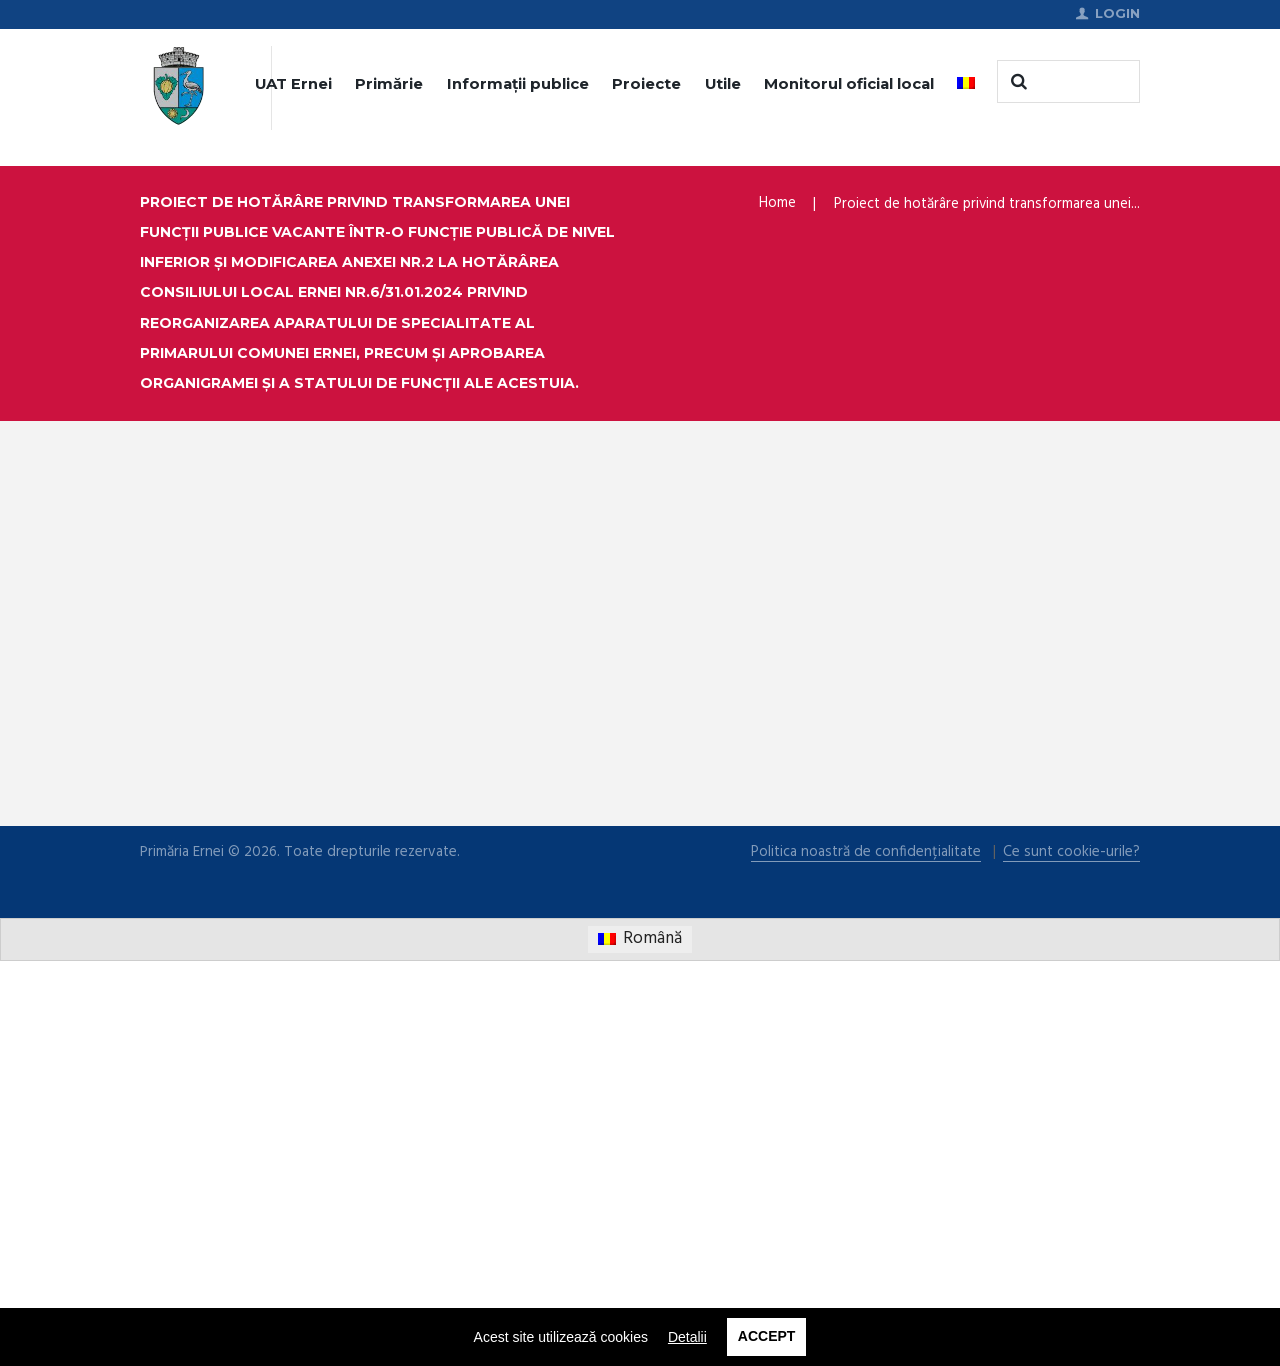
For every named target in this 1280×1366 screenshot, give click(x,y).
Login (1117, 14)
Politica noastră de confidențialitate (867, 1257)
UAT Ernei (293, 85)
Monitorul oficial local (849, 85)
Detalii (687, 1337)
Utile (723, 85)
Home (777, 204)
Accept (767, 1337)
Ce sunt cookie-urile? (1072, 1257)
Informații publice (518, 85)
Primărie (389, 85)
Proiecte (646, 85)
